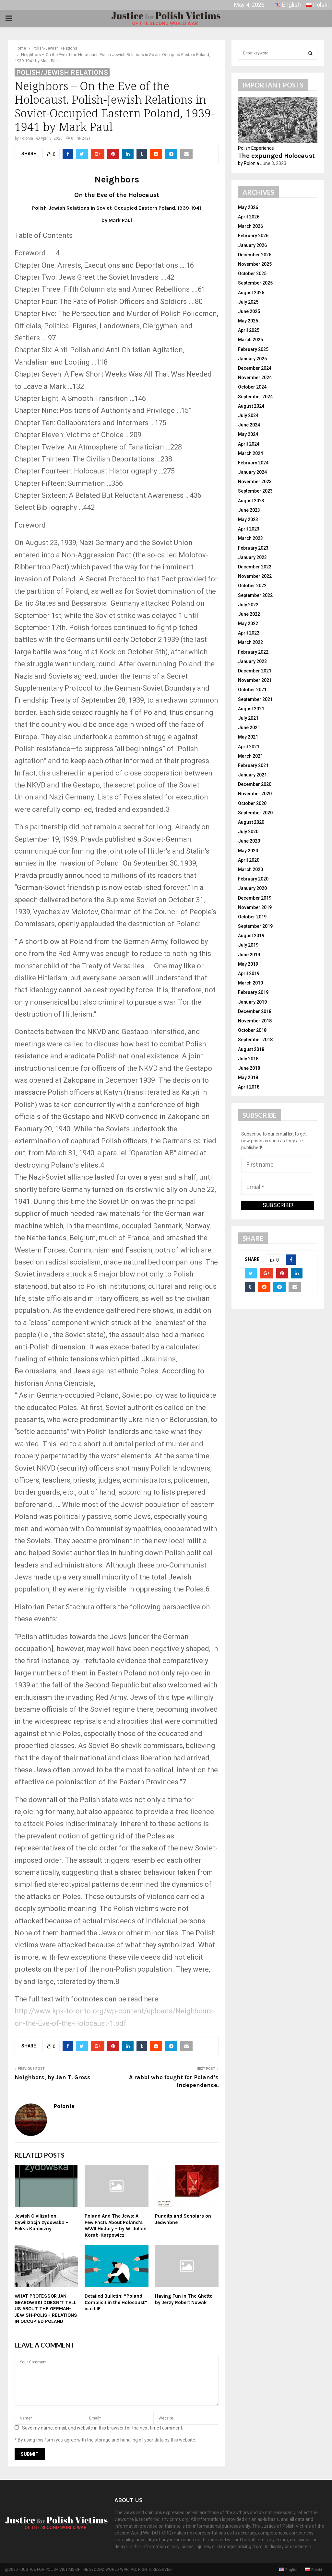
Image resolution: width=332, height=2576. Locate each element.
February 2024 (253, 462)
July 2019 (248, 945)
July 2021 (248, 718)
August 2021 (251, 708)
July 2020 (248, 831)
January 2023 (252, 557)
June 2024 (249, 424)
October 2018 (252, 1030)
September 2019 (255, 926)
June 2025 (249, 311)
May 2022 (248, 623)
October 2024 (252, 387)
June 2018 (249, 1068)
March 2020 (250, 869)
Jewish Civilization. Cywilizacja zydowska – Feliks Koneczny (41, 2222)
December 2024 (254, 368)
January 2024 (252, 472)
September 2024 (255, 396)
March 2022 (250, 642)
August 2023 (251, 500)
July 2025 (248, 302)
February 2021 (253, 765)
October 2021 (252, 689)
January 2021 (252, 774)
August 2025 (251, 292)
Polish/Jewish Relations (62, 72)
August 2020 (251, 822)
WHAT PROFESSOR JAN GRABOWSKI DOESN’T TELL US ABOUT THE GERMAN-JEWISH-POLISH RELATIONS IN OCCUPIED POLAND (46, 2308)
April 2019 (248, 973)
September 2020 (255, 812)
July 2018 (248, 1058)
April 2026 (248, 216)
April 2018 (248, 1087)
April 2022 (248, 632)
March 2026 (250, 226)
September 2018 (255, 1039)
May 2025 (248, 320)
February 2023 (253, 548)
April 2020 (248, 860)
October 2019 (252, 916)
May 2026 (248, 207)
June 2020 (249, 841)
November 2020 (255, 793)
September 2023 (255, 491)
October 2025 (252, 273)
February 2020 (253, 878)
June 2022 (249, 614)
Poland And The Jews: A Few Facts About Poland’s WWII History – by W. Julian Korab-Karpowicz (116, 2225)
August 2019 (251, 935)
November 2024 (255, 377)
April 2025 (248, 330)
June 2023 (249, 510)
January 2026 (252, 245)
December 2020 (254, 784)
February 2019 (253, 992)
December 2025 (254, 254)
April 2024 (248, 444)
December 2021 (254, 670)
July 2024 (248, 415)
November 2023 (255, 481)
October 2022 (252, 585)
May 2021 (248, 737)
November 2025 (255, 264)
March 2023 (250, 538)
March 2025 (250, 339)
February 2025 (253, 349)
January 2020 (252, 888)
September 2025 (255, 283)
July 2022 (248, 604)
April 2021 (248, 746)
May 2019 (248, 964)
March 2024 (250, 453)
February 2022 (253, 652)
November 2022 (255, 576)
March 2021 (250, 756)
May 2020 (248, 850)
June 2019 (249, 954)
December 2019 (254, 898)
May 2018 (248, 1077)
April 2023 (248, 528)
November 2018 (255, 1020)
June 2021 (249, 727)
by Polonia (248, 163)
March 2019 (250, 982)
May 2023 (248, 519)
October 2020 (252, 803)
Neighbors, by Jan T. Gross (52, 2077)
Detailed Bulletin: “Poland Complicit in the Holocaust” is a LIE (116, 2302)
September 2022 (255, 595)
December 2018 (254, 1011)
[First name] (277, 1164)
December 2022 (254, 566)
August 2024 (251, 406)
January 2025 (252, 358)
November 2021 (255, 680)
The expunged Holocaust (276, 155)
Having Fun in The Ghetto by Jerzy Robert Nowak (184, 2299)
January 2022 (252, 661)
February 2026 (253, 235)
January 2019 (252, 1002)
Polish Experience (256, 148)
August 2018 (251, 1049)
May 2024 (248, 434)
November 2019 (255, 907)
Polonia (26, 138)
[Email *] (277, 1187)
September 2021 (255, 699)
